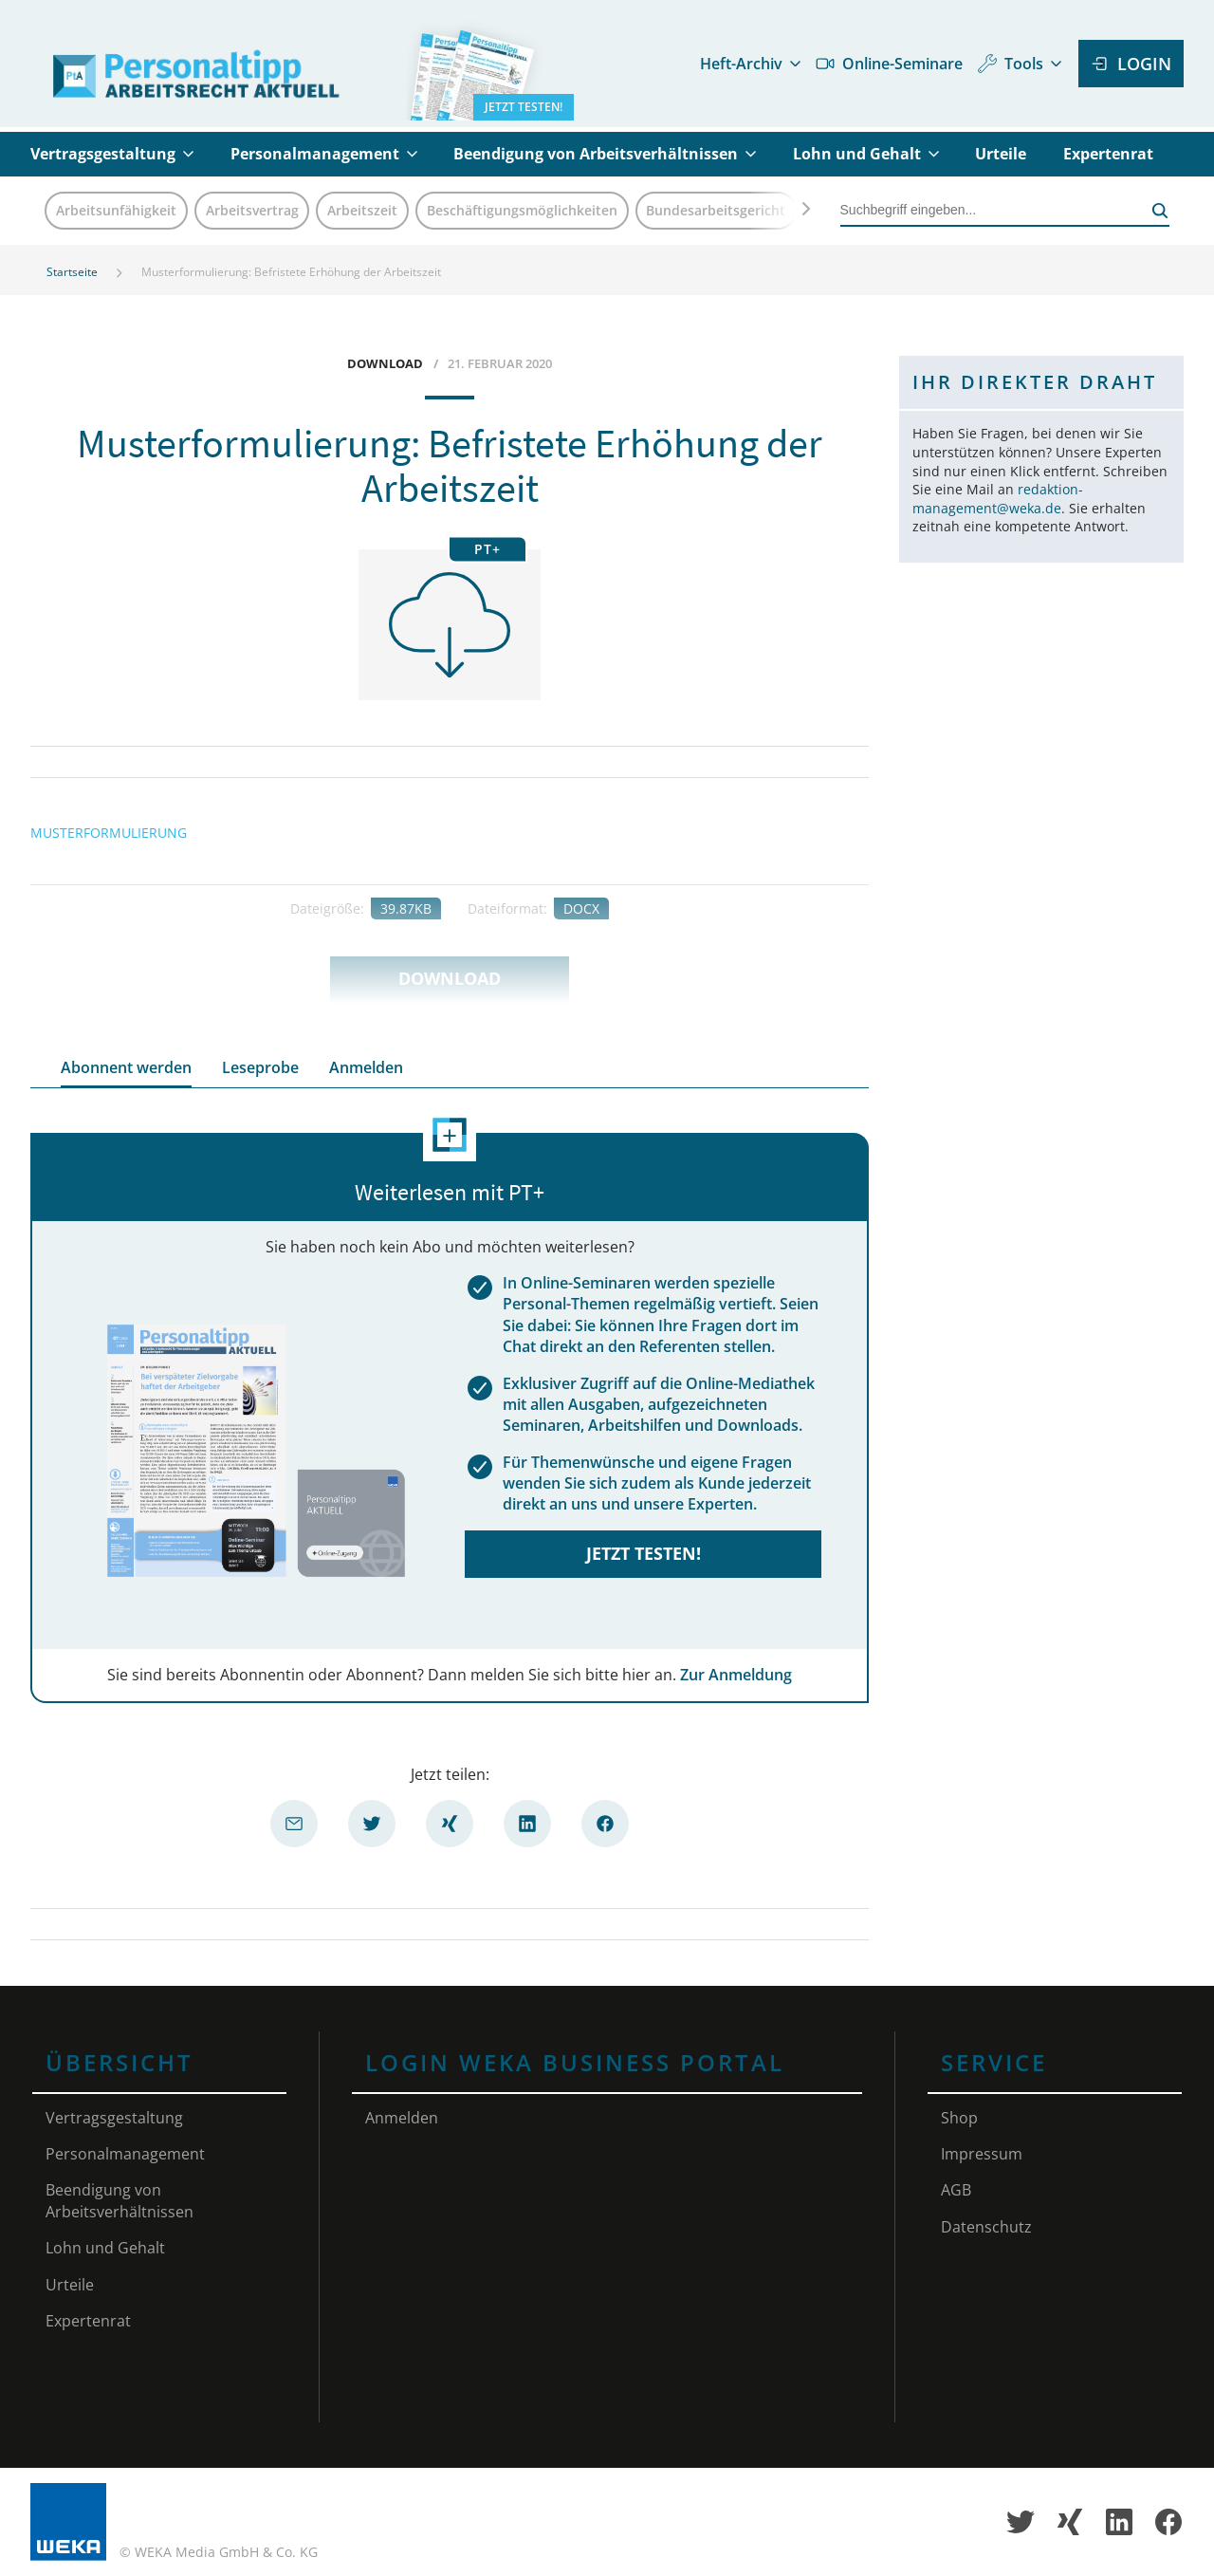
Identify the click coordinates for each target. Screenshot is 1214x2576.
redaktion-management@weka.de (997, 498)
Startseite (72, 272)
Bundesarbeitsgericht (715, 210)
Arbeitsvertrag (252, 210)
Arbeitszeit (362, 210)
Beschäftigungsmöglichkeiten (522, 210)
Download (449, 978)
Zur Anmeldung (736, 1674)
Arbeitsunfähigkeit (116, 210)
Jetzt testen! (643, 1553)
